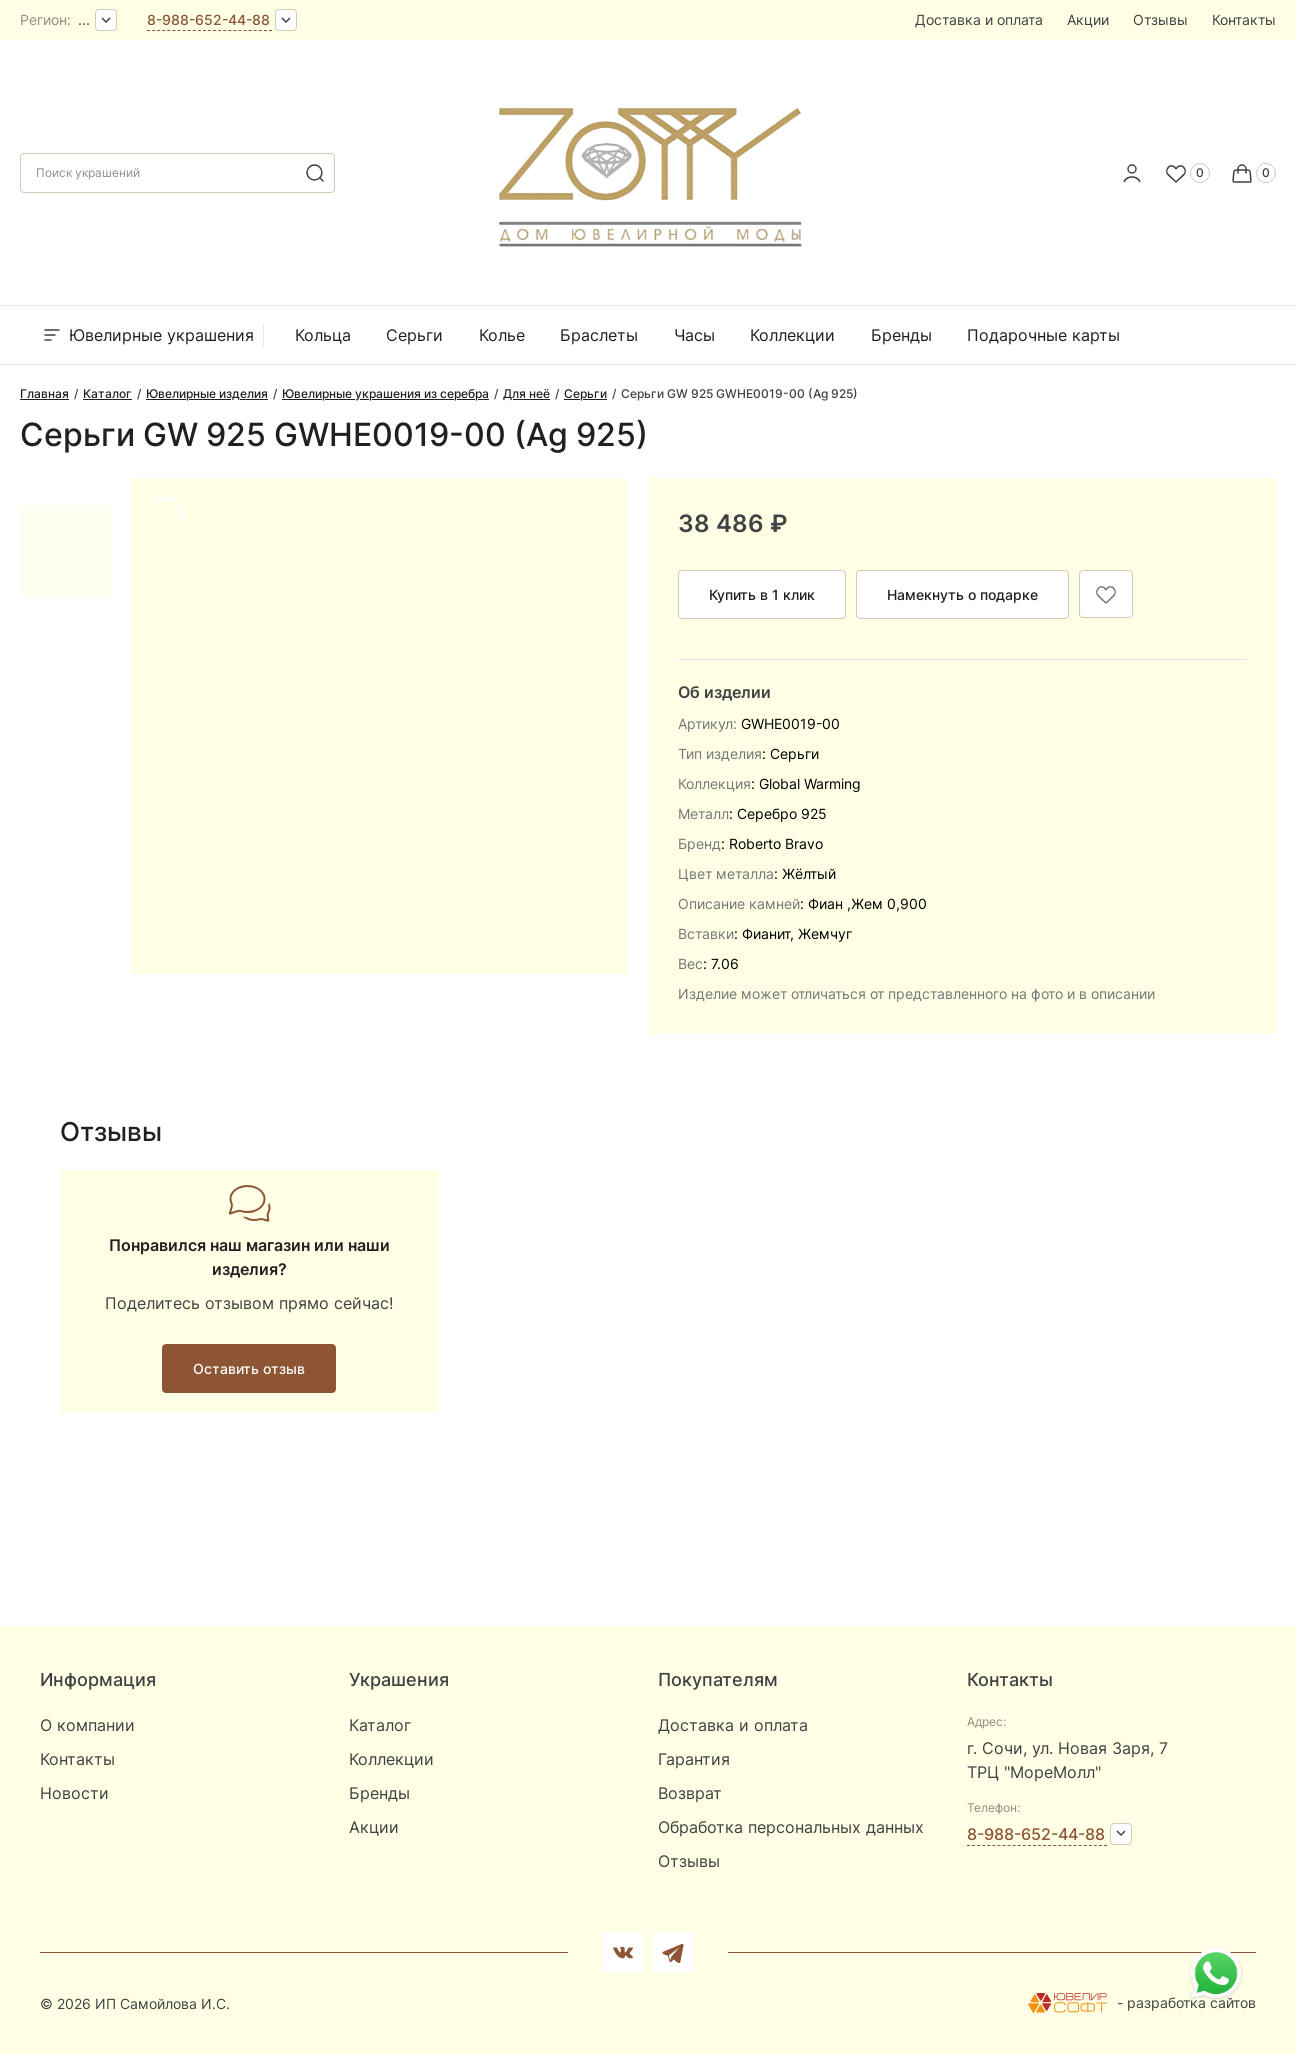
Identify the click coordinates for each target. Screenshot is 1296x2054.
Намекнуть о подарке (962, 594)
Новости (74, 1793)
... (84, 19)
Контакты (1244, 19)
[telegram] (673, 1953)
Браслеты (599, 335)
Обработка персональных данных (791, 1827)
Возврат (690, 1793)
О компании (87, 1725)
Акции (1088, 19)
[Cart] (1253, 173)
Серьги (414, 335)
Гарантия (694, 1759)
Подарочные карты (1043, 335)
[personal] (1132, 173)
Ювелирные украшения (147, 335)
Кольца (323, 335)
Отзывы (1160, 19)
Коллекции (792, 335)
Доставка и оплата (979, 19)
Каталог (380, 1725)
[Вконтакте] (623, 1953)
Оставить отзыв (249, 1368)
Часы (694, 335)
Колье (502, 335)
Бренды (901, 335)
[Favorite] (1187, 173)
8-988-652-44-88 (208, 19)
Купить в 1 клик (762, 594)
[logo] (648, 167)
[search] (315, 173)
